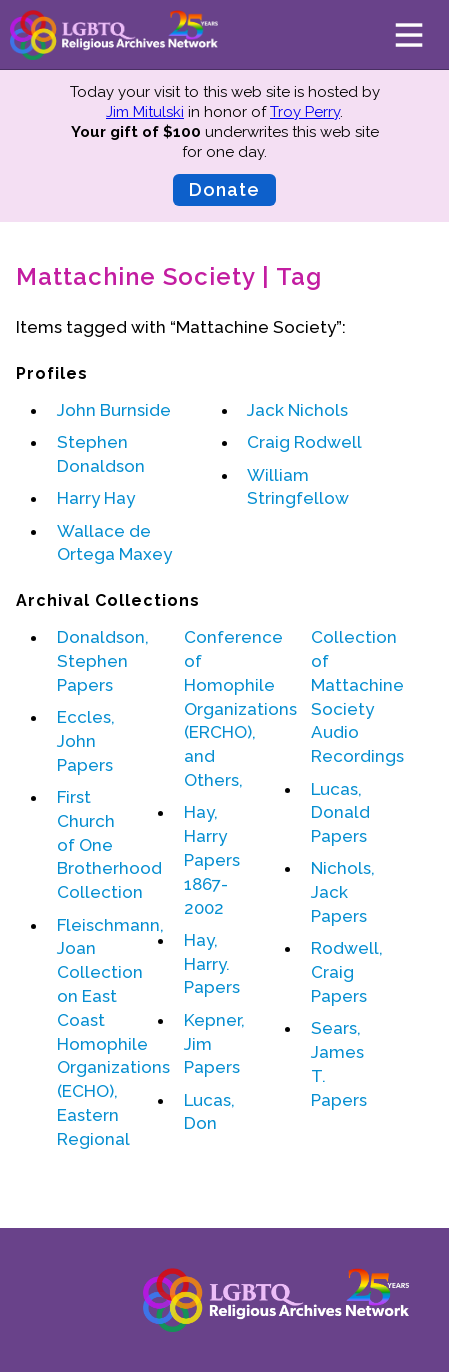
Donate (224, 189)
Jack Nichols (297, 410)
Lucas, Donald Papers (340, 813)
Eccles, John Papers (86, 741)
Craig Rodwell (304, 442)
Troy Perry (305, 112)
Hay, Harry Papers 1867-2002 (212, 859)
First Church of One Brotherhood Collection (109, 844)
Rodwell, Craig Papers (347, 972)
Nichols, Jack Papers (343, 892)
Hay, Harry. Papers (212, 964)
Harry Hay (96, 498)
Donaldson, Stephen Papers (103, 661)
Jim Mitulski (145, 112)
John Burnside (114, 410)
